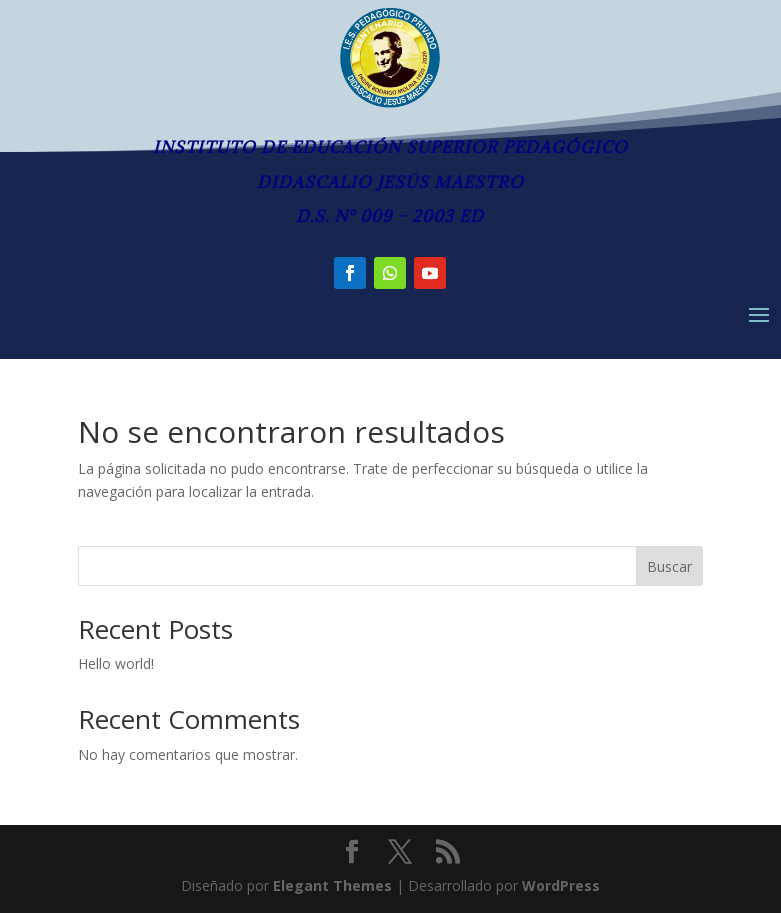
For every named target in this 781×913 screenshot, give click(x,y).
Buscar (669, 566)
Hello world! (116, 663)
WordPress (561, 885)
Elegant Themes (332, 885)
